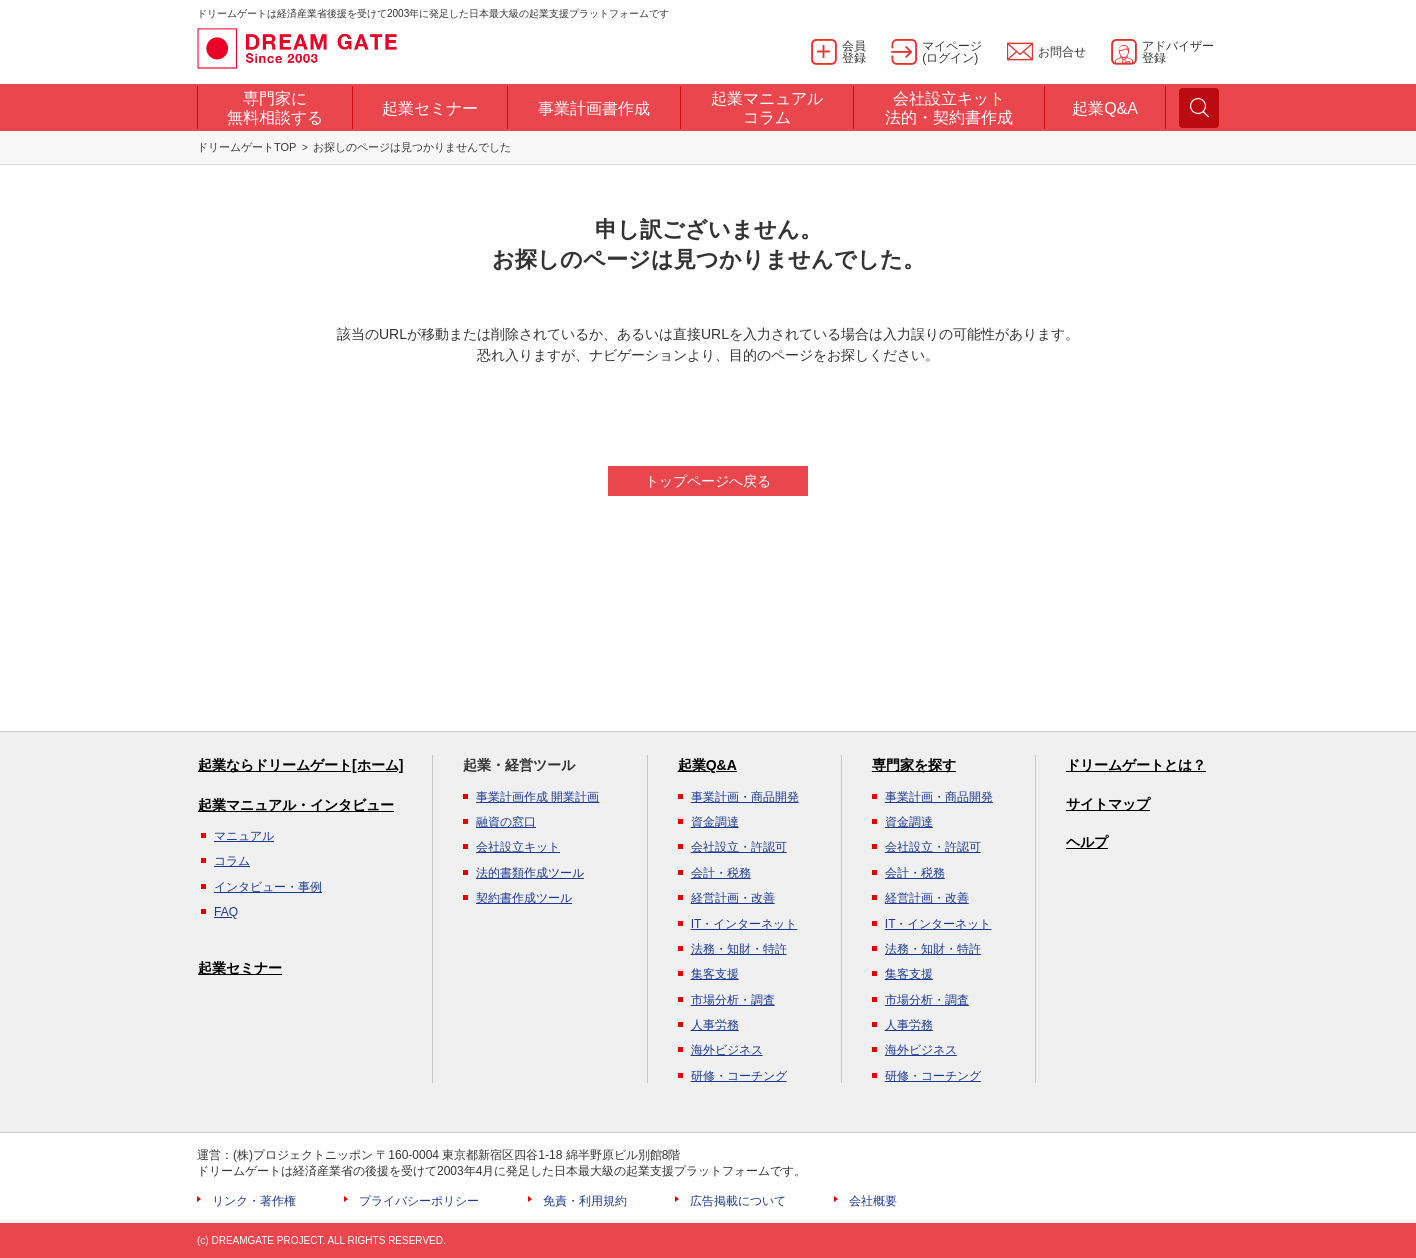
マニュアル (244, 836)
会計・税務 (721, 873)
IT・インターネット (744, 924)
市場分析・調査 (733, 1000)
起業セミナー (240, 968)
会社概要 (873, 1201)
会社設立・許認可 (739, 847)
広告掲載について (738, 1201)
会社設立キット (518, 847)
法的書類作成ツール (530, 873)
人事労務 (715, 1025)
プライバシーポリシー (419, 1201)
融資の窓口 (506, 822)
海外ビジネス (727, 1050)
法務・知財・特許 (739, 949)
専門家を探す (914, 765)
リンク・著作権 (254, 1201)
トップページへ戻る (708, 481)
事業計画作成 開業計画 (537, 797)
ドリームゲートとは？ (1136, 765)
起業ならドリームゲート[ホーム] (300, 765)
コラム (232, 861)
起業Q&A (707, 765)
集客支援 (715, 974)
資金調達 (715, 822)
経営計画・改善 (733, 898)
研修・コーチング (739, 1076)
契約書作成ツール (524, 898)
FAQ (226, 912)
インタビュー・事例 (268, 887)
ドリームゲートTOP (246, 147)
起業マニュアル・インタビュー (296, 805)
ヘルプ (1087, 842)
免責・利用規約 (585, 1201)
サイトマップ (1108, 804)
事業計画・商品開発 (745, 797)
